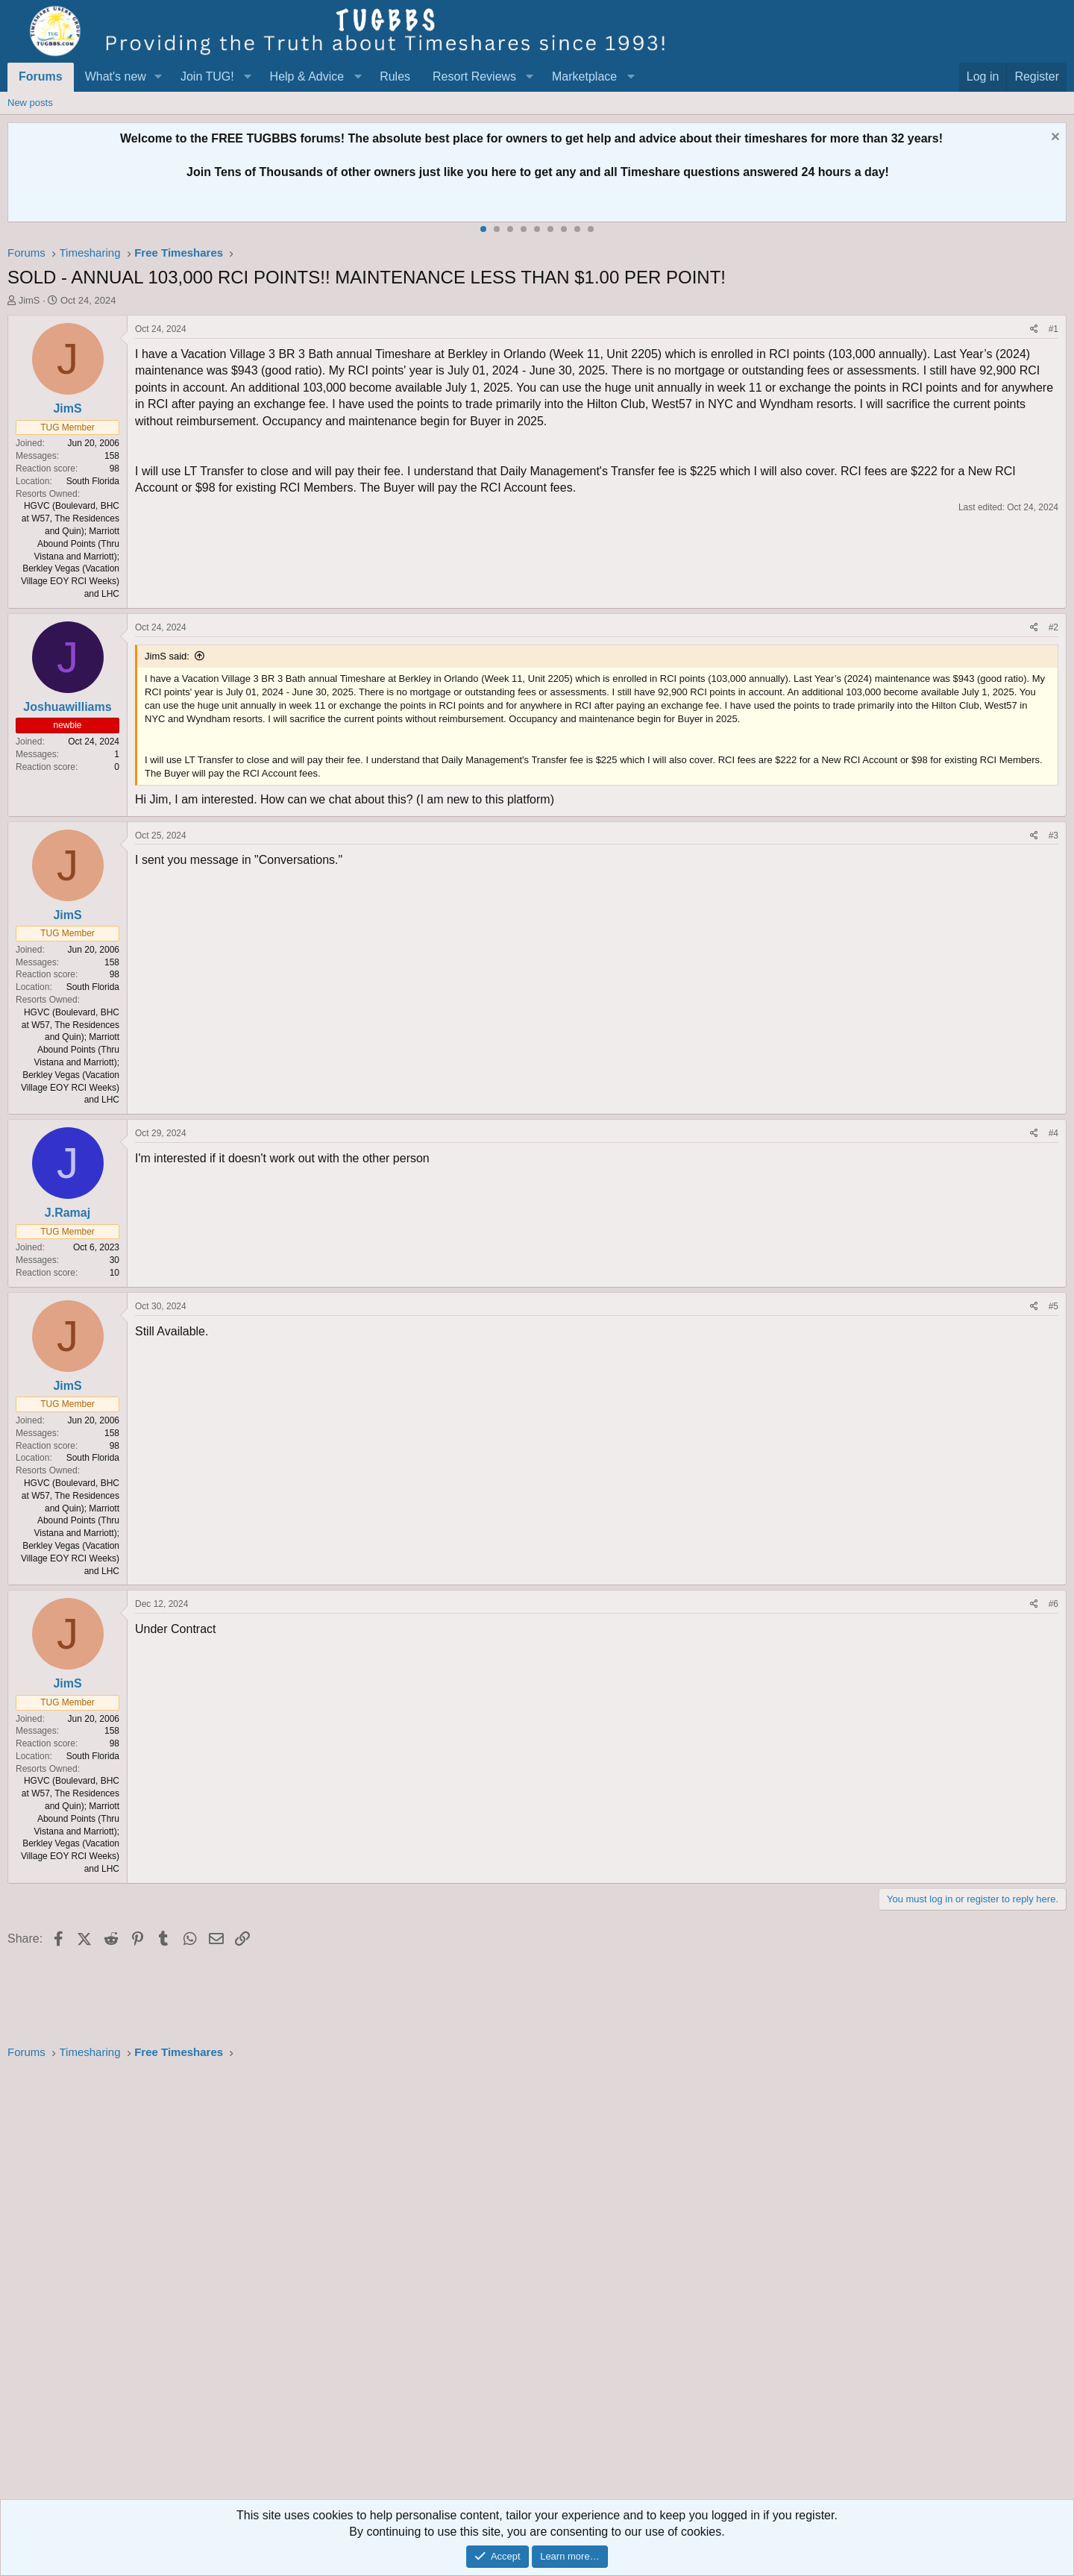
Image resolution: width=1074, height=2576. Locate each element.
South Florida (92, 481)
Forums (41, 76)
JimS (29, 300)
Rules (395, 76)
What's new (115, 76)
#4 (1053, 1133)
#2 (1053, 627)
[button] (158, 77)
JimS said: (167, 656)
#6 (1053, 1604)
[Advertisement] (454, 2284)
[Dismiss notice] (1053, 138)
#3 (1053, 835)
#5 (1053, 1306)
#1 (1053, 329)
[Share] (1034, 329)
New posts (30, 102)
